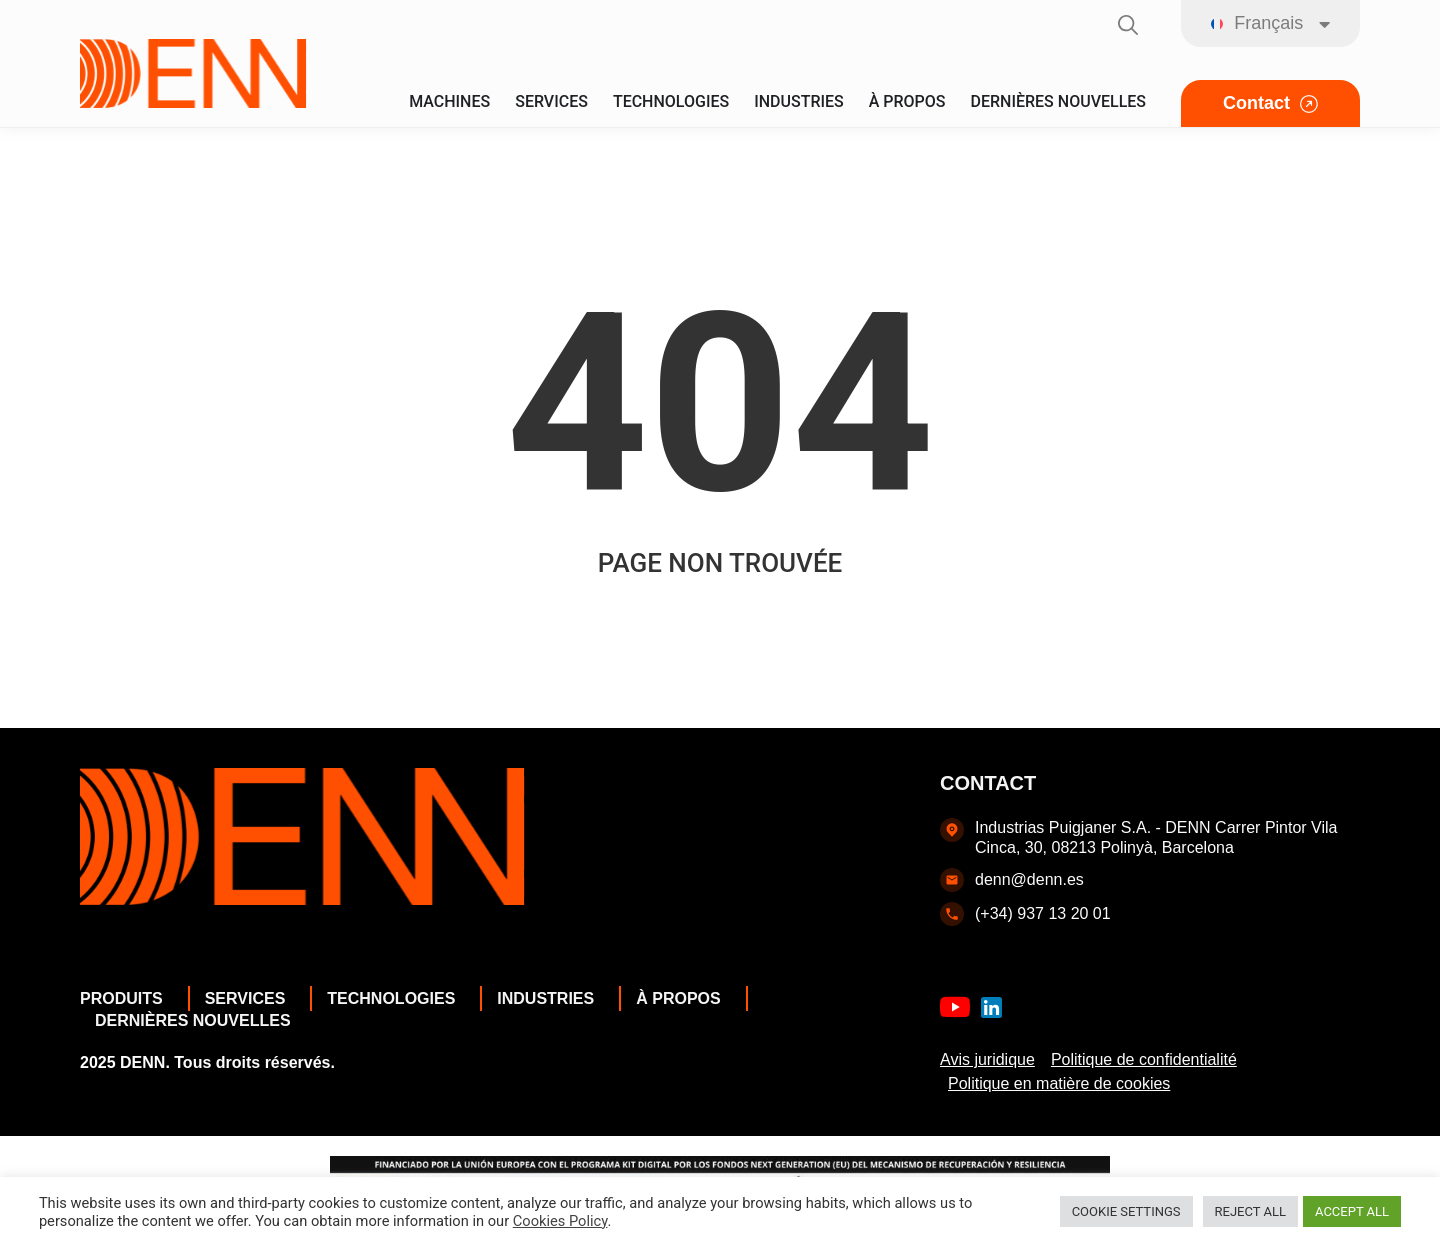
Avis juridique (987, 1059)
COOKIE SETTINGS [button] (1126, 1211)
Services (250, 999)
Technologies (396, 999)
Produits (126, 999)
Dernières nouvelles (198, 1021)
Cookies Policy (560, 1221)
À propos (683, 999)
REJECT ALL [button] (1250, 1211)
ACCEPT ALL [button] (1352, 1211)
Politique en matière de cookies (1059, 1083)
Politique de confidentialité (1144, 1059)
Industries (550, 999)
